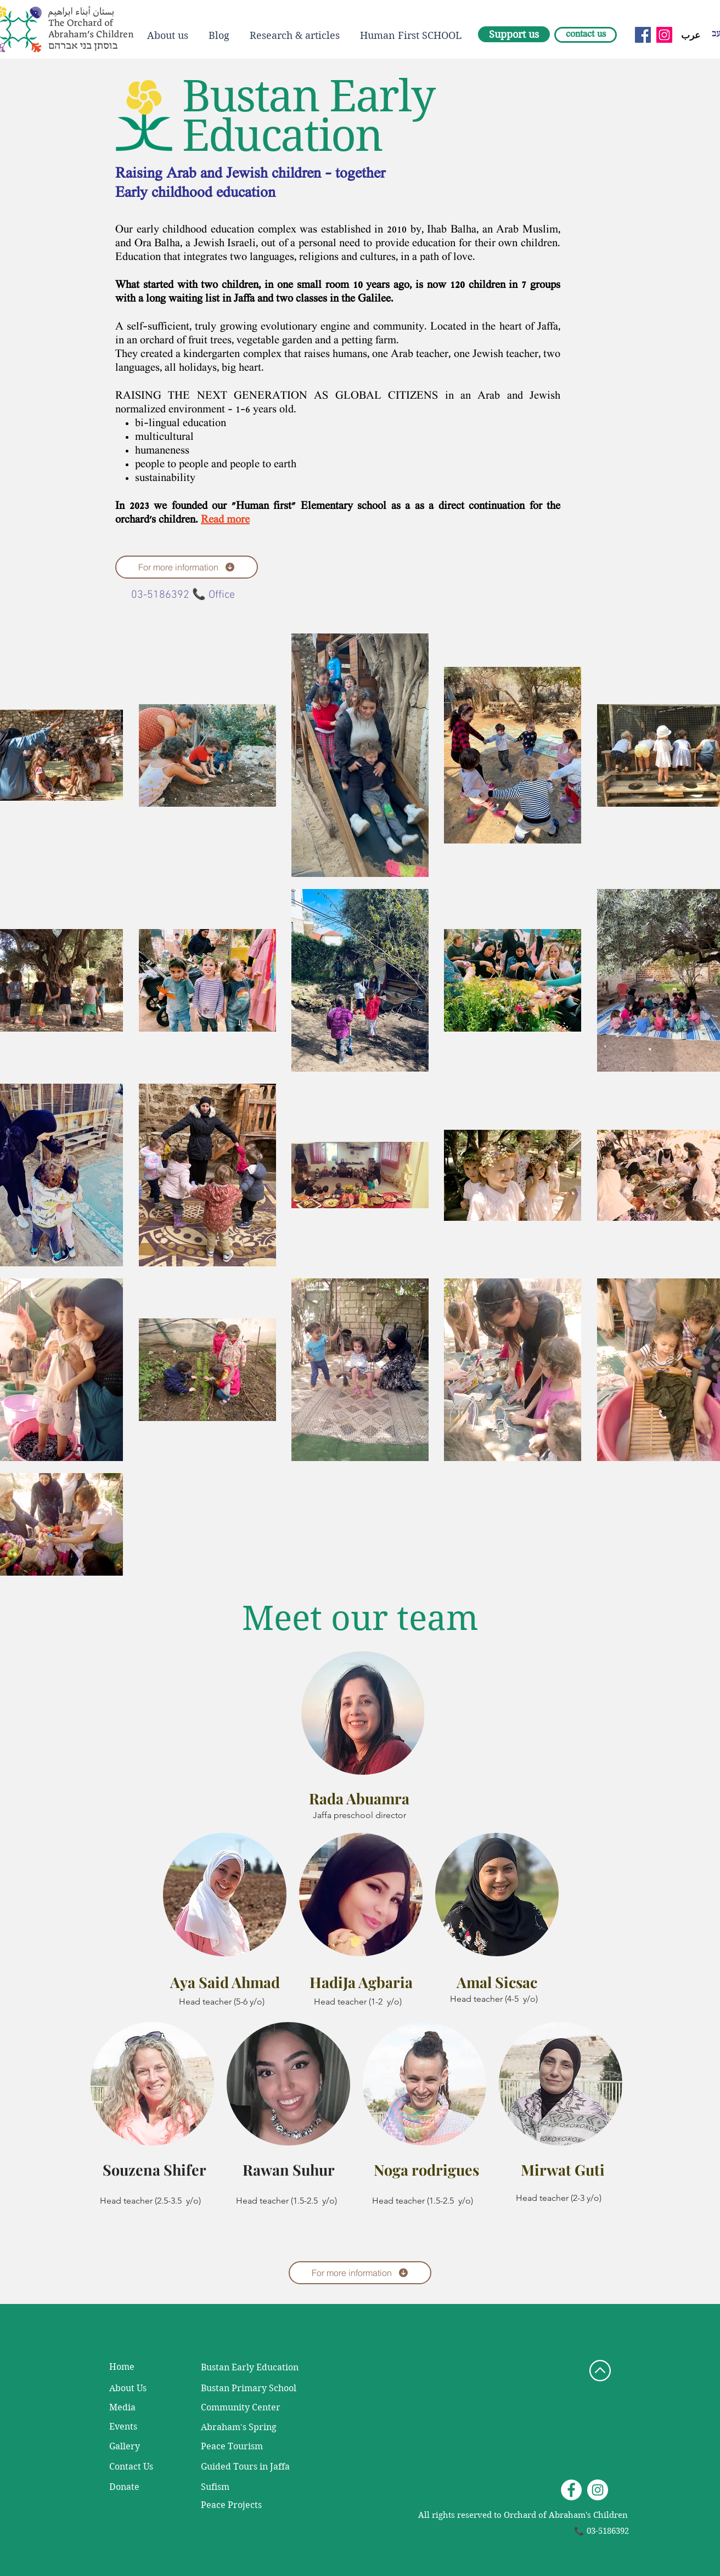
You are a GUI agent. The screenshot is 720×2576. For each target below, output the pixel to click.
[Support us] (514, 34)
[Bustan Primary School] (265, 2388)
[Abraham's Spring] (243, 2427)
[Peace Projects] (232, 2505)
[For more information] (186, 567)
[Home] (139, 2367)
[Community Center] (243, 2407)
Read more (225, 520)
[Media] (142, 2407)
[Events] (139, 2427)
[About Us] (139, 2388)
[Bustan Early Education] (250, 2368)
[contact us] (585, 35)
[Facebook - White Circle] (571, 2489)
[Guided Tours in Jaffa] (245, 2467)
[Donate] (139, 2487)
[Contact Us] (139, 2467)
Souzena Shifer (154, 2169)
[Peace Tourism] (232, 2446)
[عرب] (690, 36)
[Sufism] (231, 2487)
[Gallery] (139, 2446)
